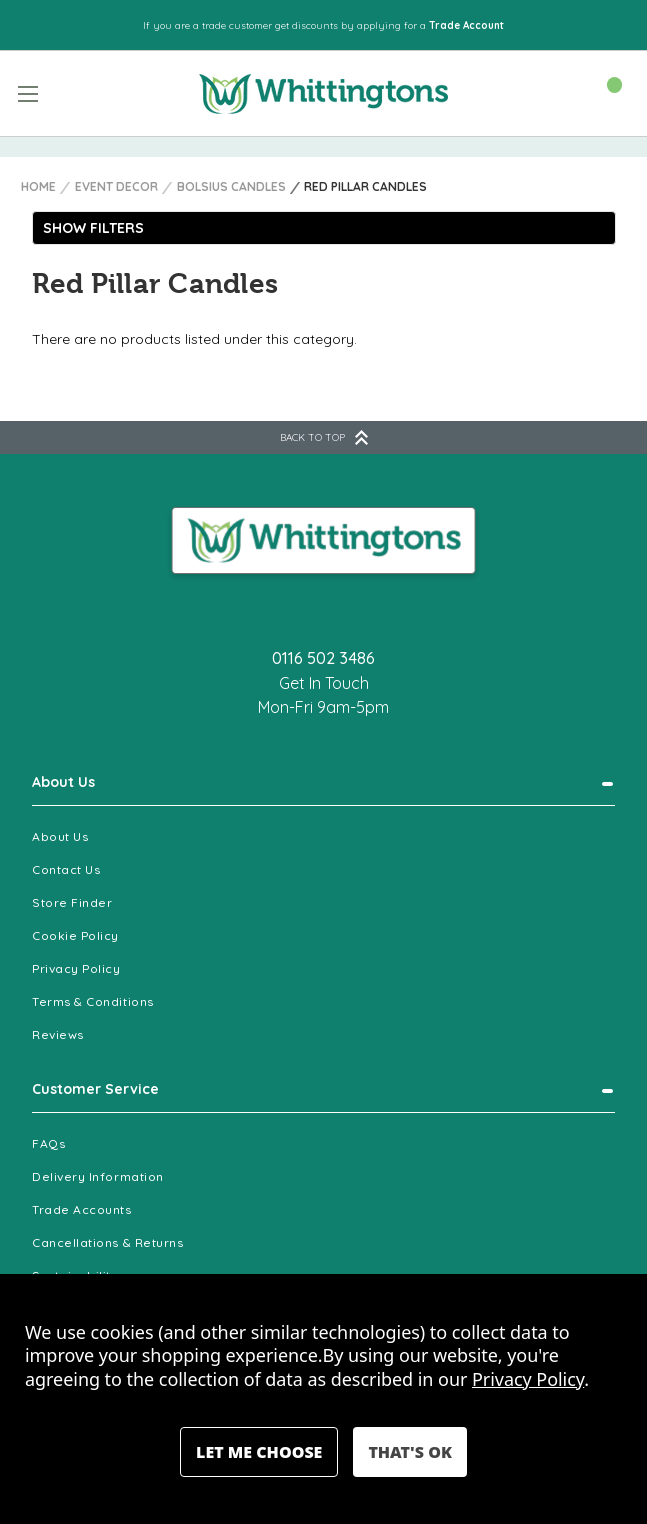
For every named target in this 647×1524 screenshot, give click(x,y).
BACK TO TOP (324, 437)
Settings (259, 1452)
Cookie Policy (75, 935)
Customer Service (95, 1089)
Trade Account (466, 25)
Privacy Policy (76, 968)
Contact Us (66, 869)
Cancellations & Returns (107, 1242)
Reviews (58, 1034)
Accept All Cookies (409, 1452)
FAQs (48, 1143)
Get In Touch (324, 683)
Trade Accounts (82, 1209)
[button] (324, 228)
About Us (63, 782)
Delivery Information (98, 1176)
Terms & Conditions (93, 1001)
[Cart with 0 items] (604, 92)
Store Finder (72, 902)
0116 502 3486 (323, 658)
